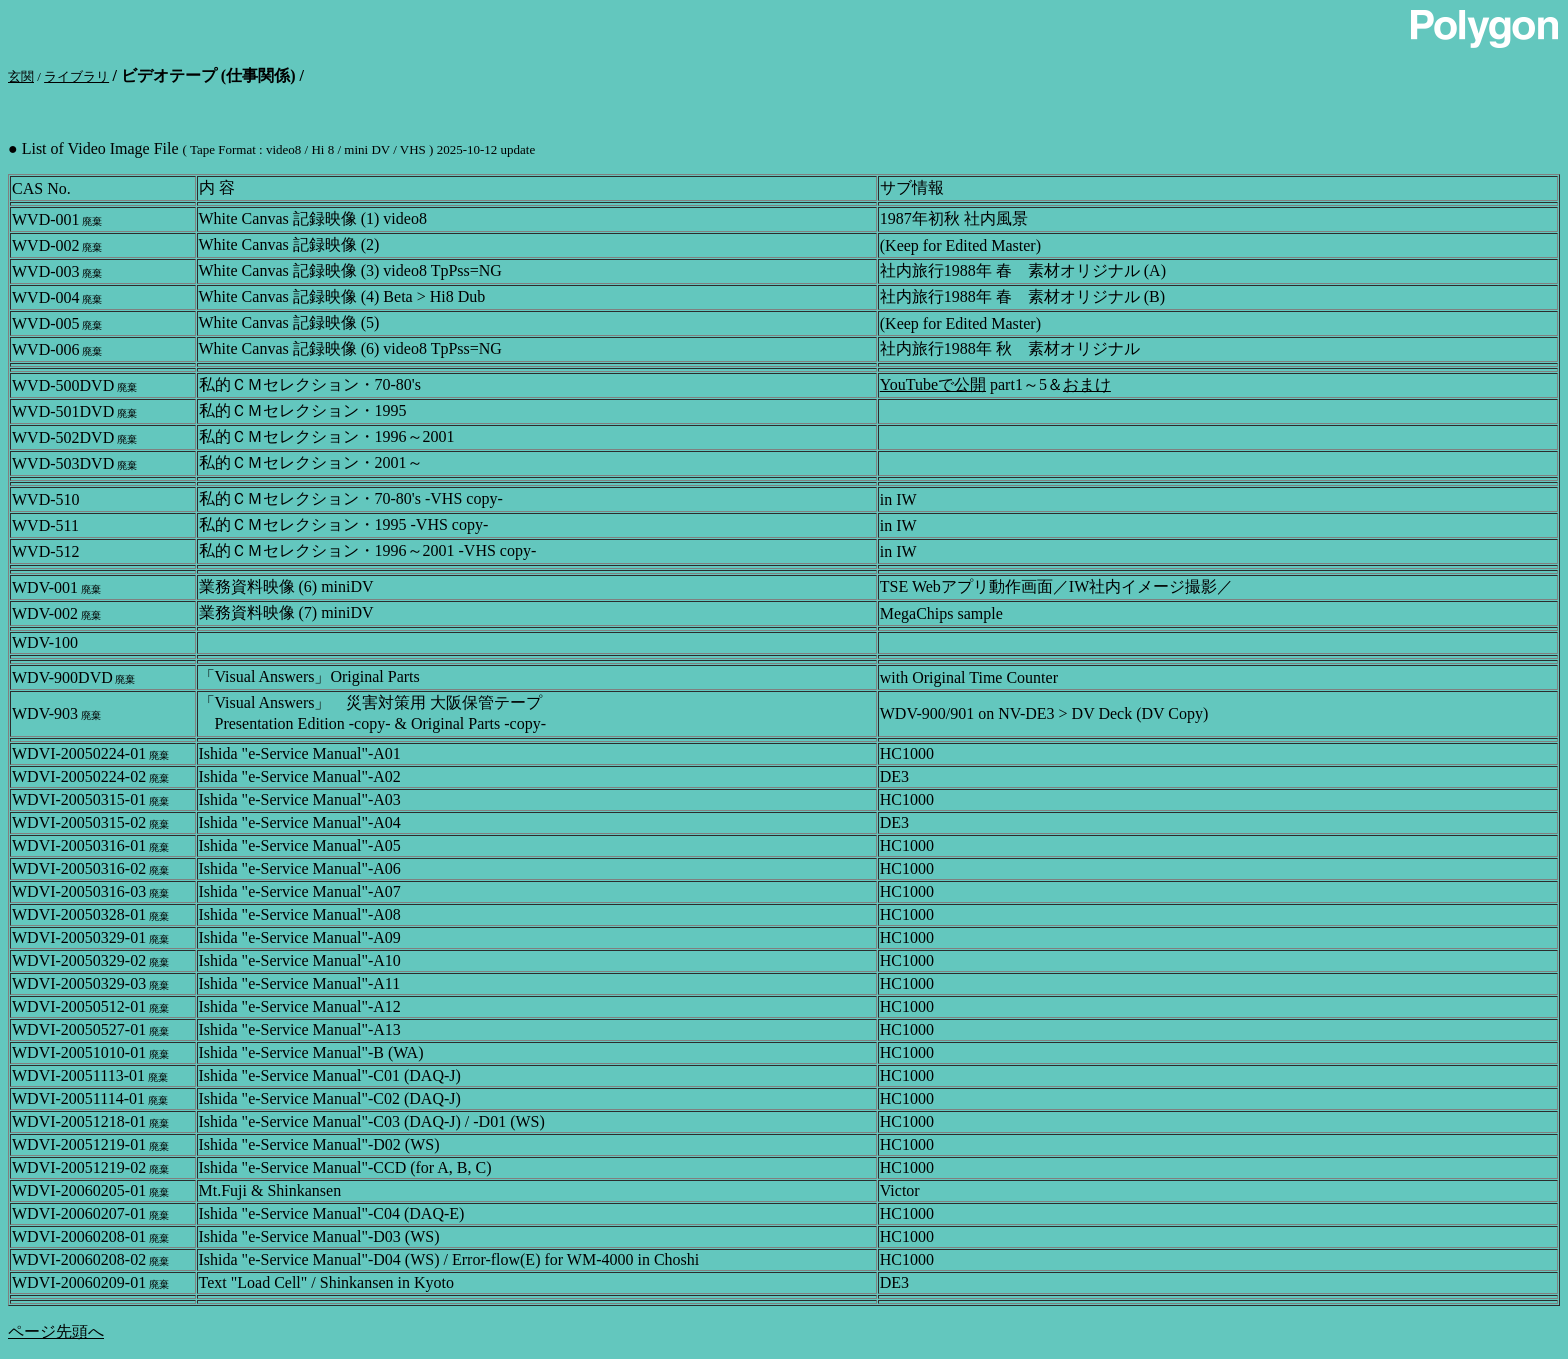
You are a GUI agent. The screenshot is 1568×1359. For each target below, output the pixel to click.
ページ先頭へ (56, 1331)
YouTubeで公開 (933, 384)
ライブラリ (76, 76)
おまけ (1087, 384)
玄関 (21, 76)
